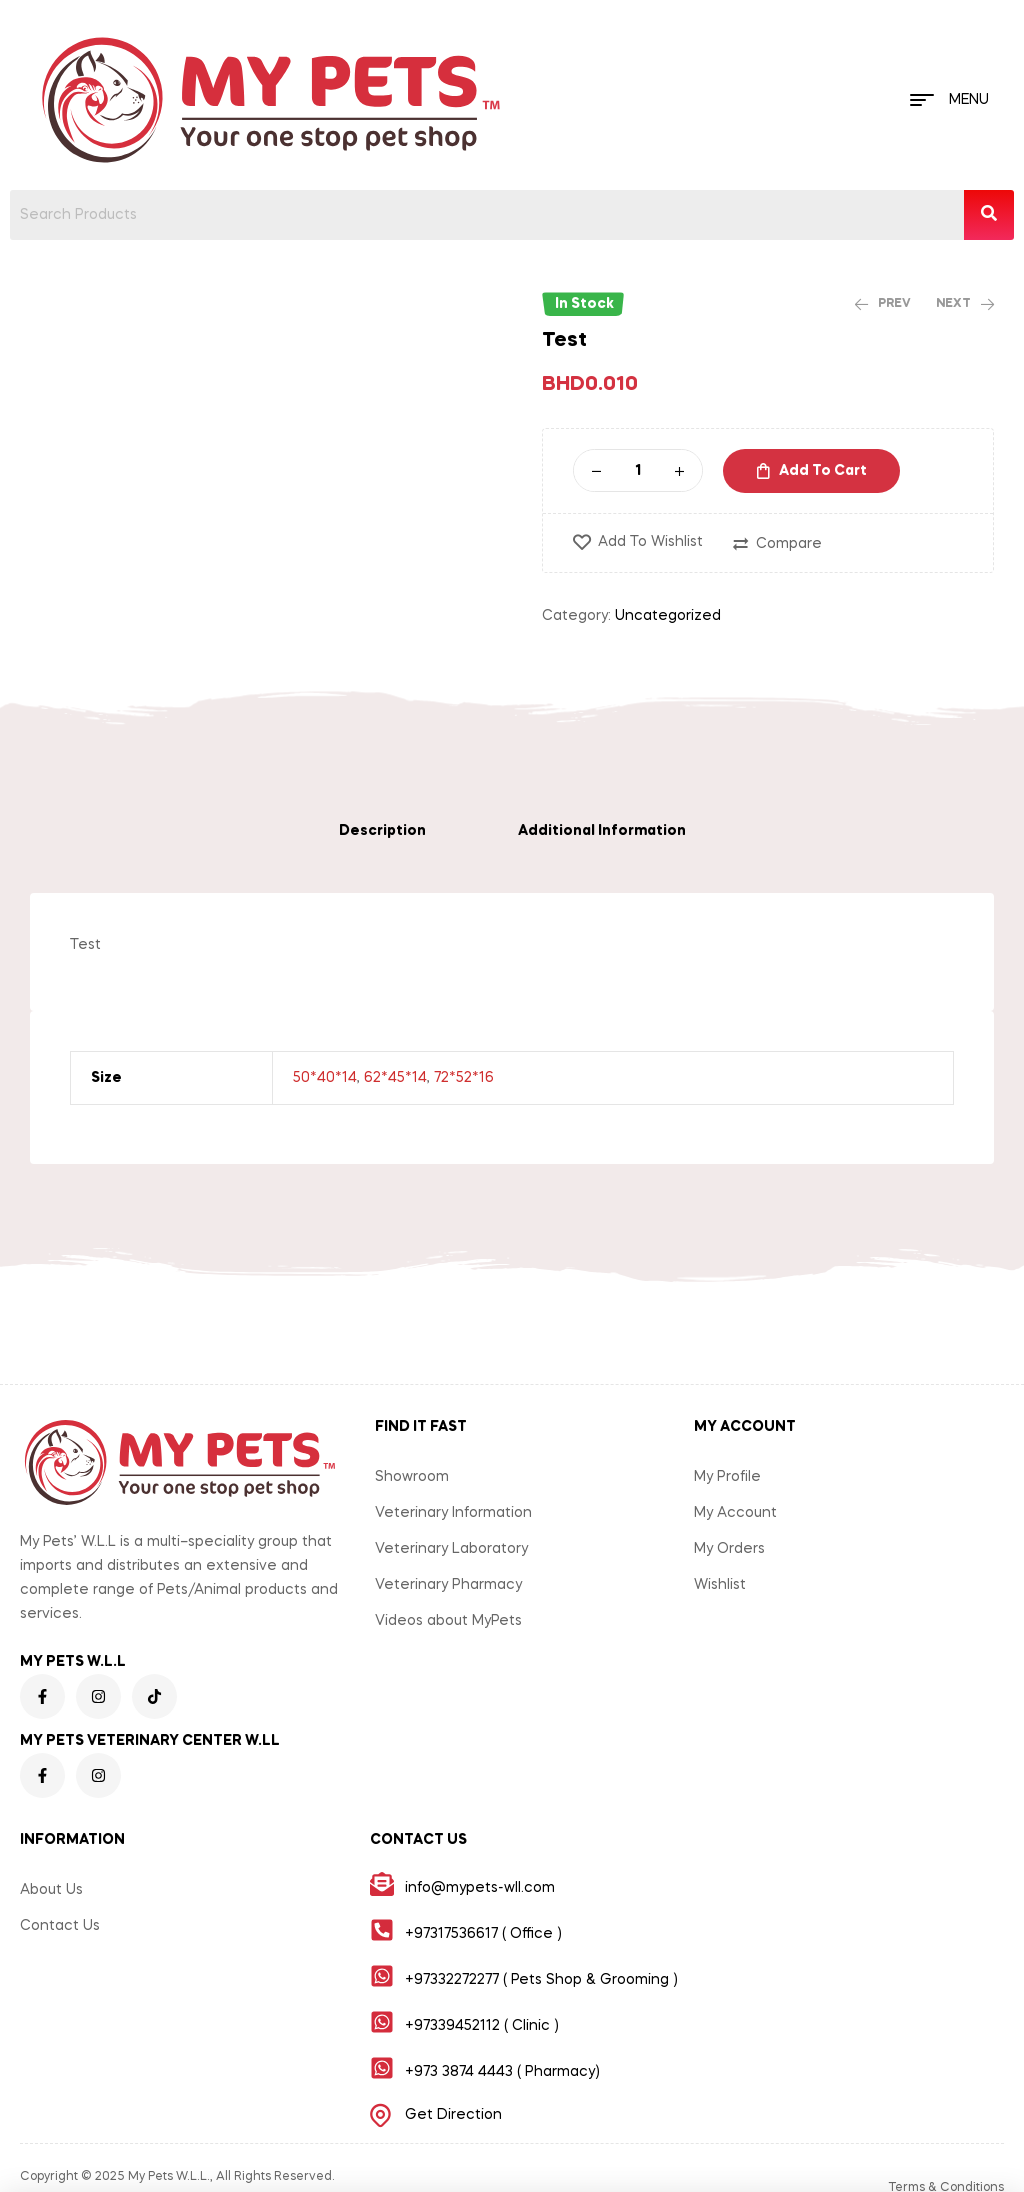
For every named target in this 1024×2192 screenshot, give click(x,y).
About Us (51, 1890)
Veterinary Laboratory (451, 1549)
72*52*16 (464, 1078)
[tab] (382, 831)
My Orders (729, 1549)
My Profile (727, 1477)
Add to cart (823, 471)
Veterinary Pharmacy (448, 1585)
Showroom (412, 1477)
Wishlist (720, 1585)
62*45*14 (395, 1078)
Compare (789, 544)
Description (382, 831)
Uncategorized (668, 616)
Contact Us (60, 1926)
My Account (735, 1513)
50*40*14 (325, 1078)
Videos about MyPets (448, 1621)
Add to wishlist (650, 542)
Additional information (602, 831)
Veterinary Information (453, 1513)
